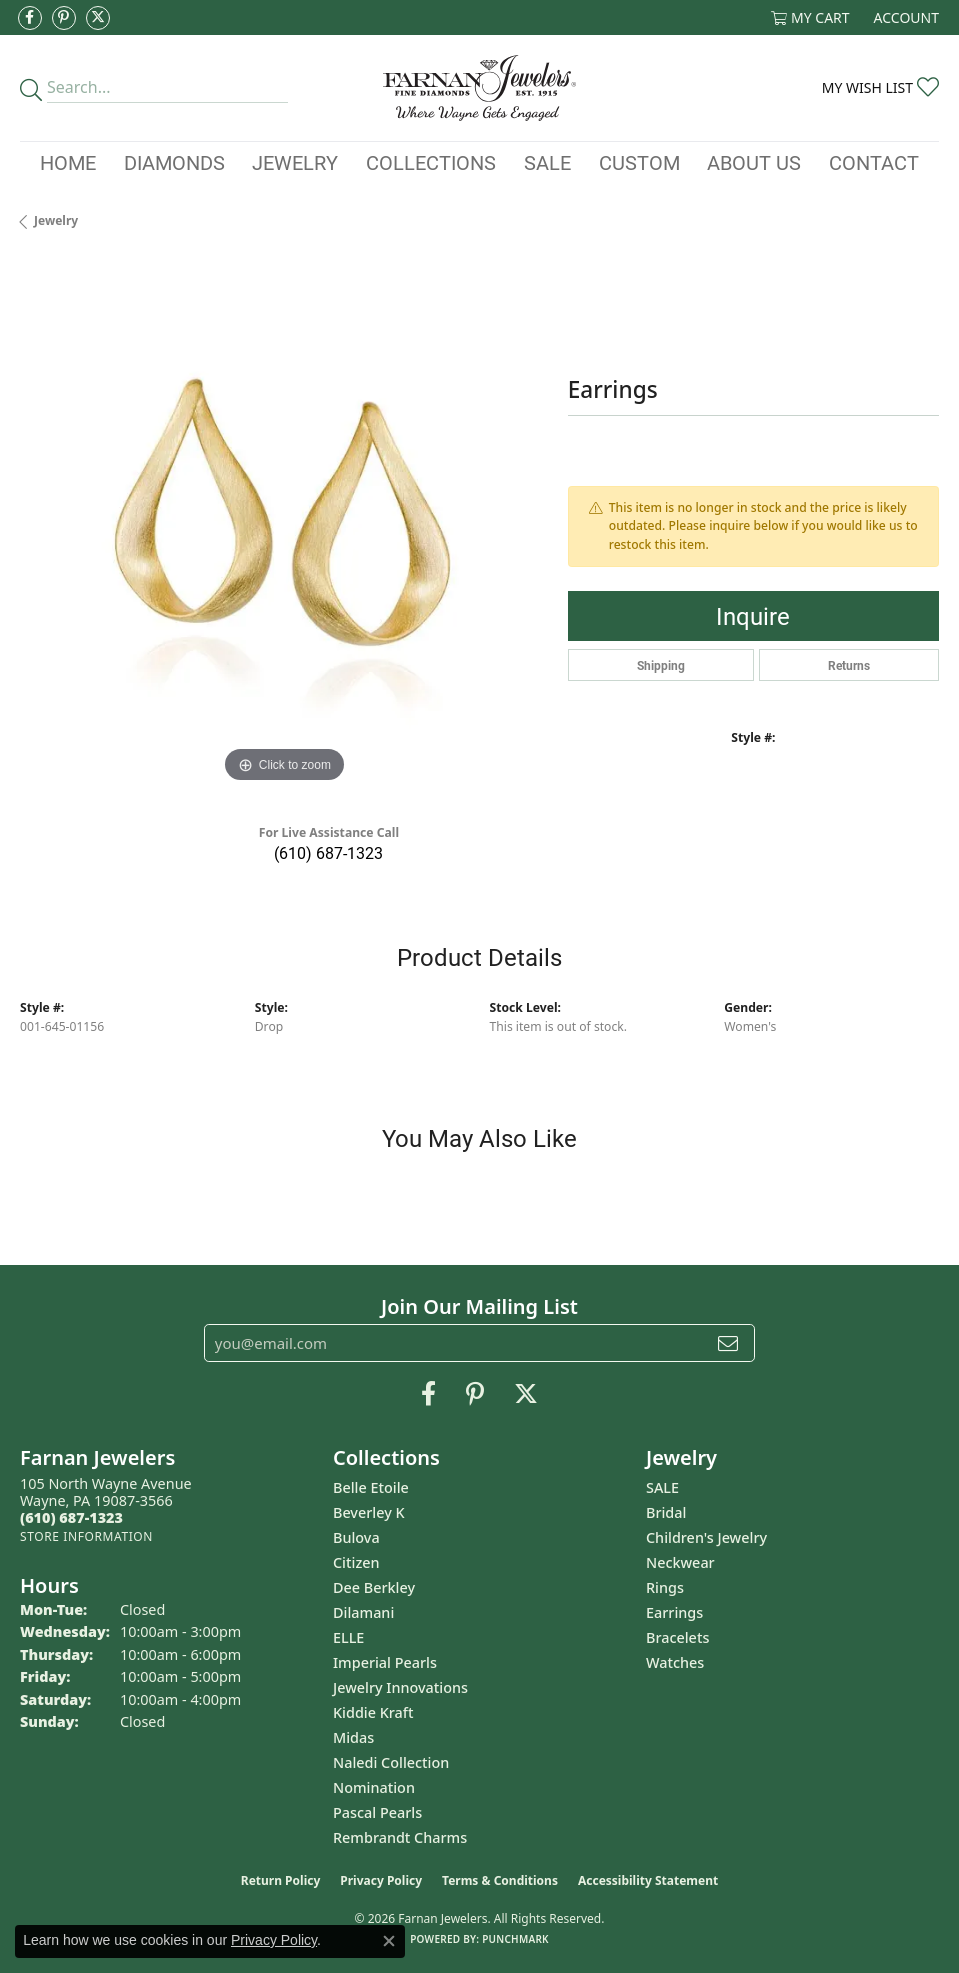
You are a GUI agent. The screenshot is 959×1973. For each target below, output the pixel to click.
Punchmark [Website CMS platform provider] (515, 1939)
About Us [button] (754, 162)
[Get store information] (86, 1536)
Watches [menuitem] (675, 1662)
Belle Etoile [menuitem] (371, 1487)
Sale (547, 162)
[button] (810, 17)
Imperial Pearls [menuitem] (385, 1662)
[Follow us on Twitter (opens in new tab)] (98, 18)
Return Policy (281, 1880)
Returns (849, 665)
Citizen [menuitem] (356, 1562)
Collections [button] (431, 162)
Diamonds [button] (174, 162)
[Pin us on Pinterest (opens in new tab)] (64, 18)
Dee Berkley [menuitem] (374, 1587)
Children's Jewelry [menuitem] (706, 1537)
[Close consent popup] (389, 1941)
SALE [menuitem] (662, 1487)
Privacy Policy (381, 1880)
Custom (639, 162)
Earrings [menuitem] (674, 1612)
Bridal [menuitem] (666, 1512)
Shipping (661, 665)
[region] (284, 525)
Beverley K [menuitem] (369, 1512)
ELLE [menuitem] (348, 1637)
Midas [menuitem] (353, 1737)
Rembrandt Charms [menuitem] (400, 1837)
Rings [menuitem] (665, 1587)
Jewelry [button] (295, 162)
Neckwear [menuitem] (680, 1562)
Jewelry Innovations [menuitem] (400, 1687)
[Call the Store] (71, 1517)
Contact (874, 162)
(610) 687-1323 (328, 852)
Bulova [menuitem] (356, 1537)
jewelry (56, 220)
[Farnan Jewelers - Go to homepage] (480, 88)
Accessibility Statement (648, 1880)
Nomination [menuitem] (374, 1787)
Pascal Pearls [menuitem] (377, 1812)
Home (68, 162)
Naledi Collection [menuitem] (391, 1762)
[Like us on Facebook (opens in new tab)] (30, 18)
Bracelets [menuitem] (677, 1637)
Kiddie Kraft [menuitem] (373, 1712)
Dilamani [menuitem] (363, 1612)
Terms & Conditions (500, 1880)
